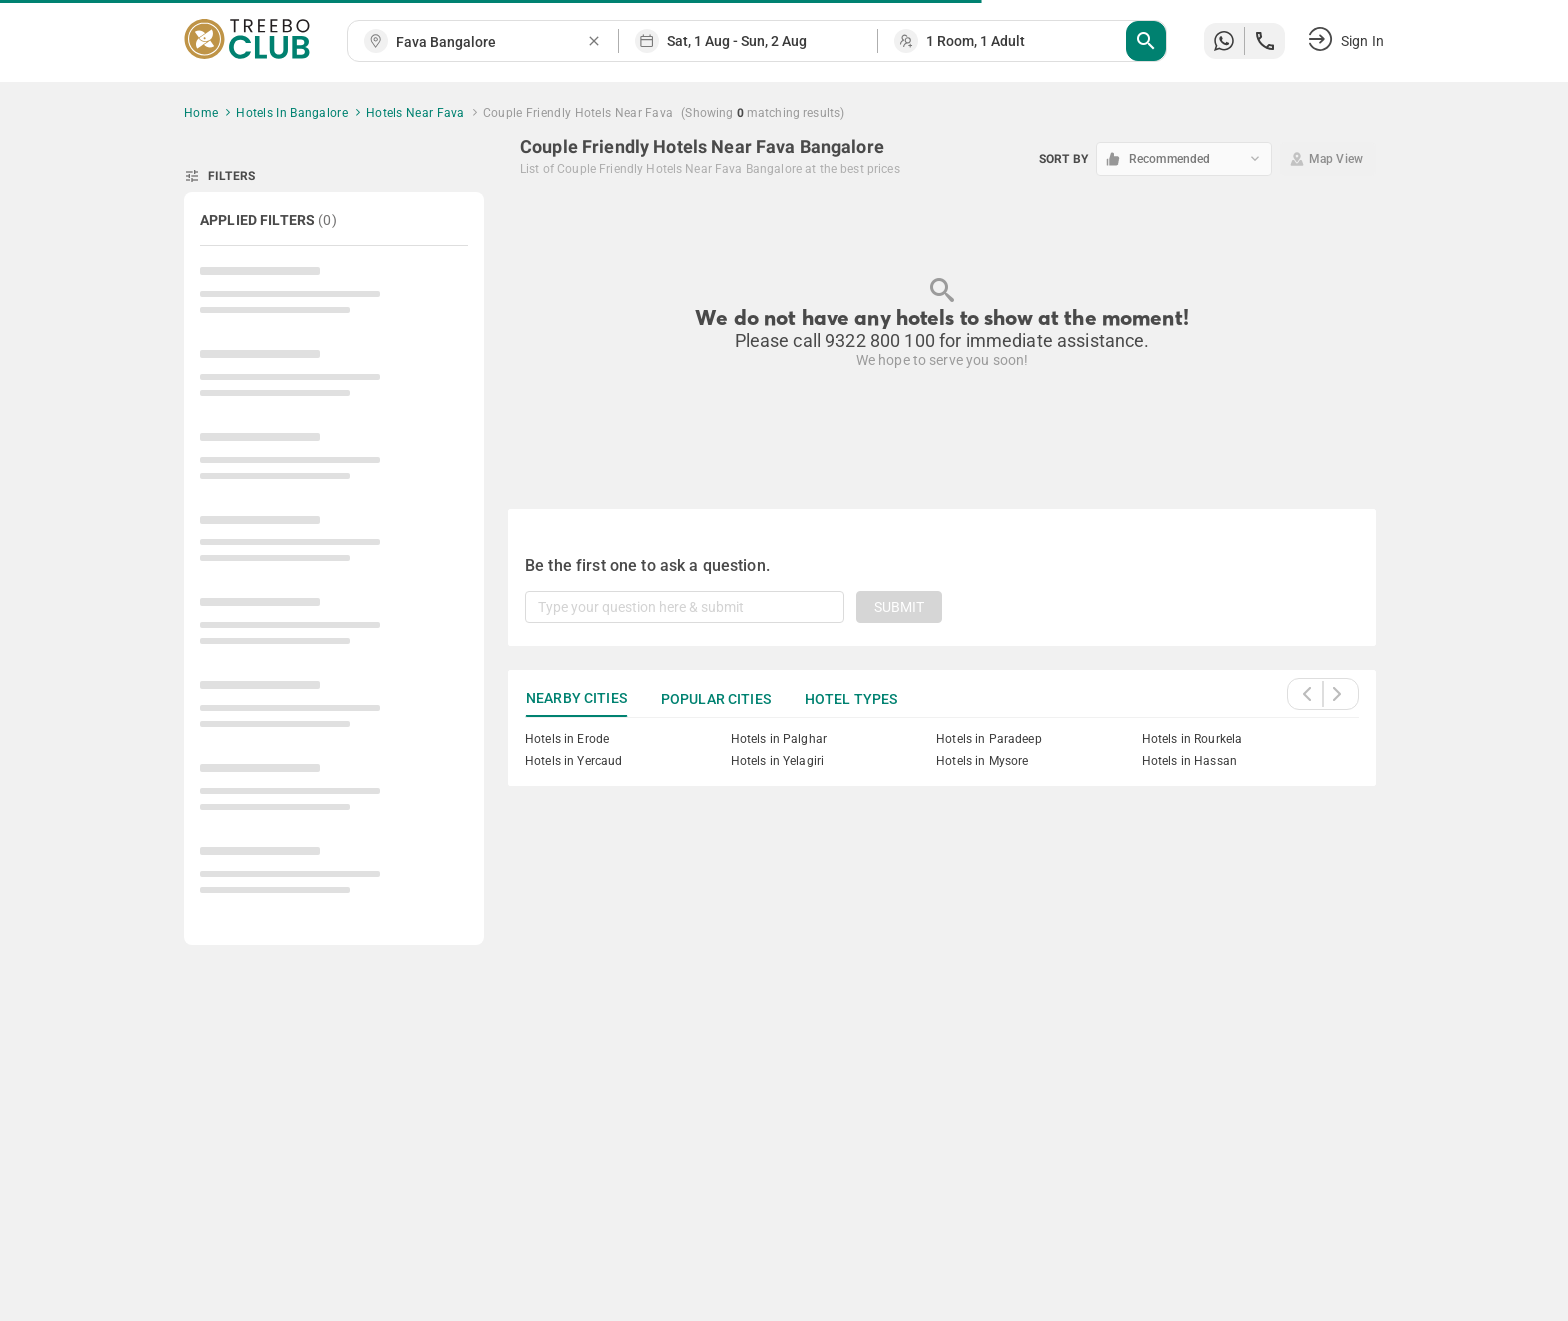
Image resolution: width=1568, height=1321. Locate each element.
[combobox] (491, 42)
